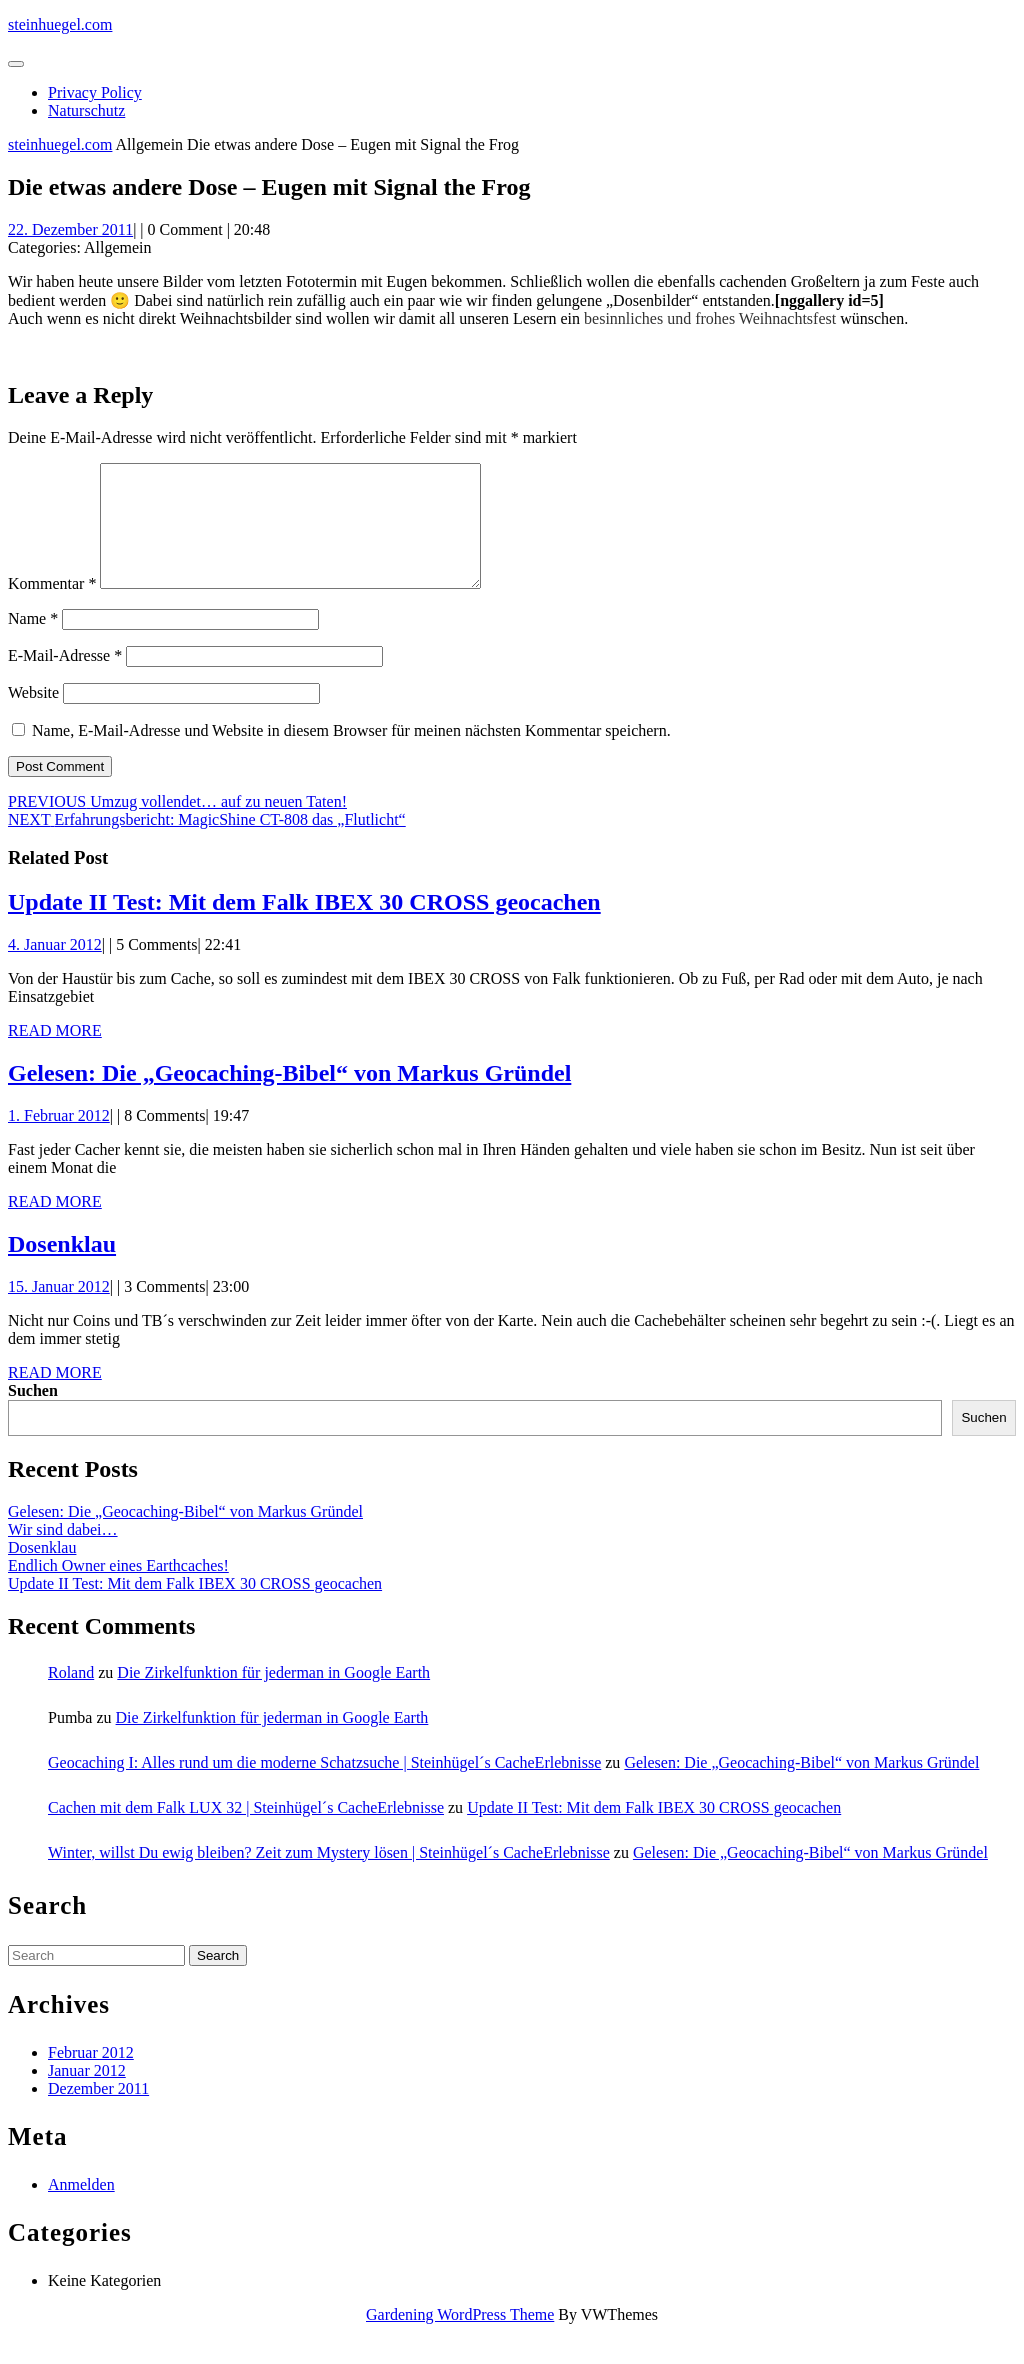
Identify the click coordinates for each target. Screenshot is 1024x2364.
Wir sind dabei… (63, 1553)
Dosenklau (62, 1268)
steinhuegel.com (60, 24)
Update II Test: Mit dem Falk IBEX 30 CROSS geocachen (304, 926)
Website (33, 716)
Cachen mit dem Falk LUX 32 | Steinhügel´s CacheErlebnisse (246, 1831)
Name (33, 642)
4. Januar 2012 (55, 968)
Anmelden (81, 2208)
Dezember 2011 (98, 2112)
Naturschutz (86, 110)
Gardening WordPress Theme (460, 2338)
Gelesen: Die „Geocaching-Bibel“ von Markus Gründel (289, 1097)
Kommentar (52, 607)
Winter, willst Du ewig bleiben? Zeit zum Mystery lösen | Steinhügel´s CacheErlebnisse (329, 1876)
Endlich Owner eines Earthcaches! (118, 1589)
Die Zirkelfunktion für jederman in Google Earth (273, 1696)
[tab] (16, 64)
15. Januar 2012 (59, 1310)
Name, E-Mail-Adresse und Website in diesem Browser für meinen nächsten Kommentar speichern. (351, 754)
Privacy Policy (95, 92)
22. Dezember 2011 (70, 229)
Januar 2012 (87, 2094)
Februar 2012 (91, 2076)
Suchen (33, 1414)
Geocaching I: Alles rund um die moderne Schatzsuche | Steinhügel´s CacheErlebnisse (324, 1786)
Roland (71, 1696)
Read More (55, 1054)
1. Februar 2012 (59, 1139)
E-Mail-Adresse (65, 679)
